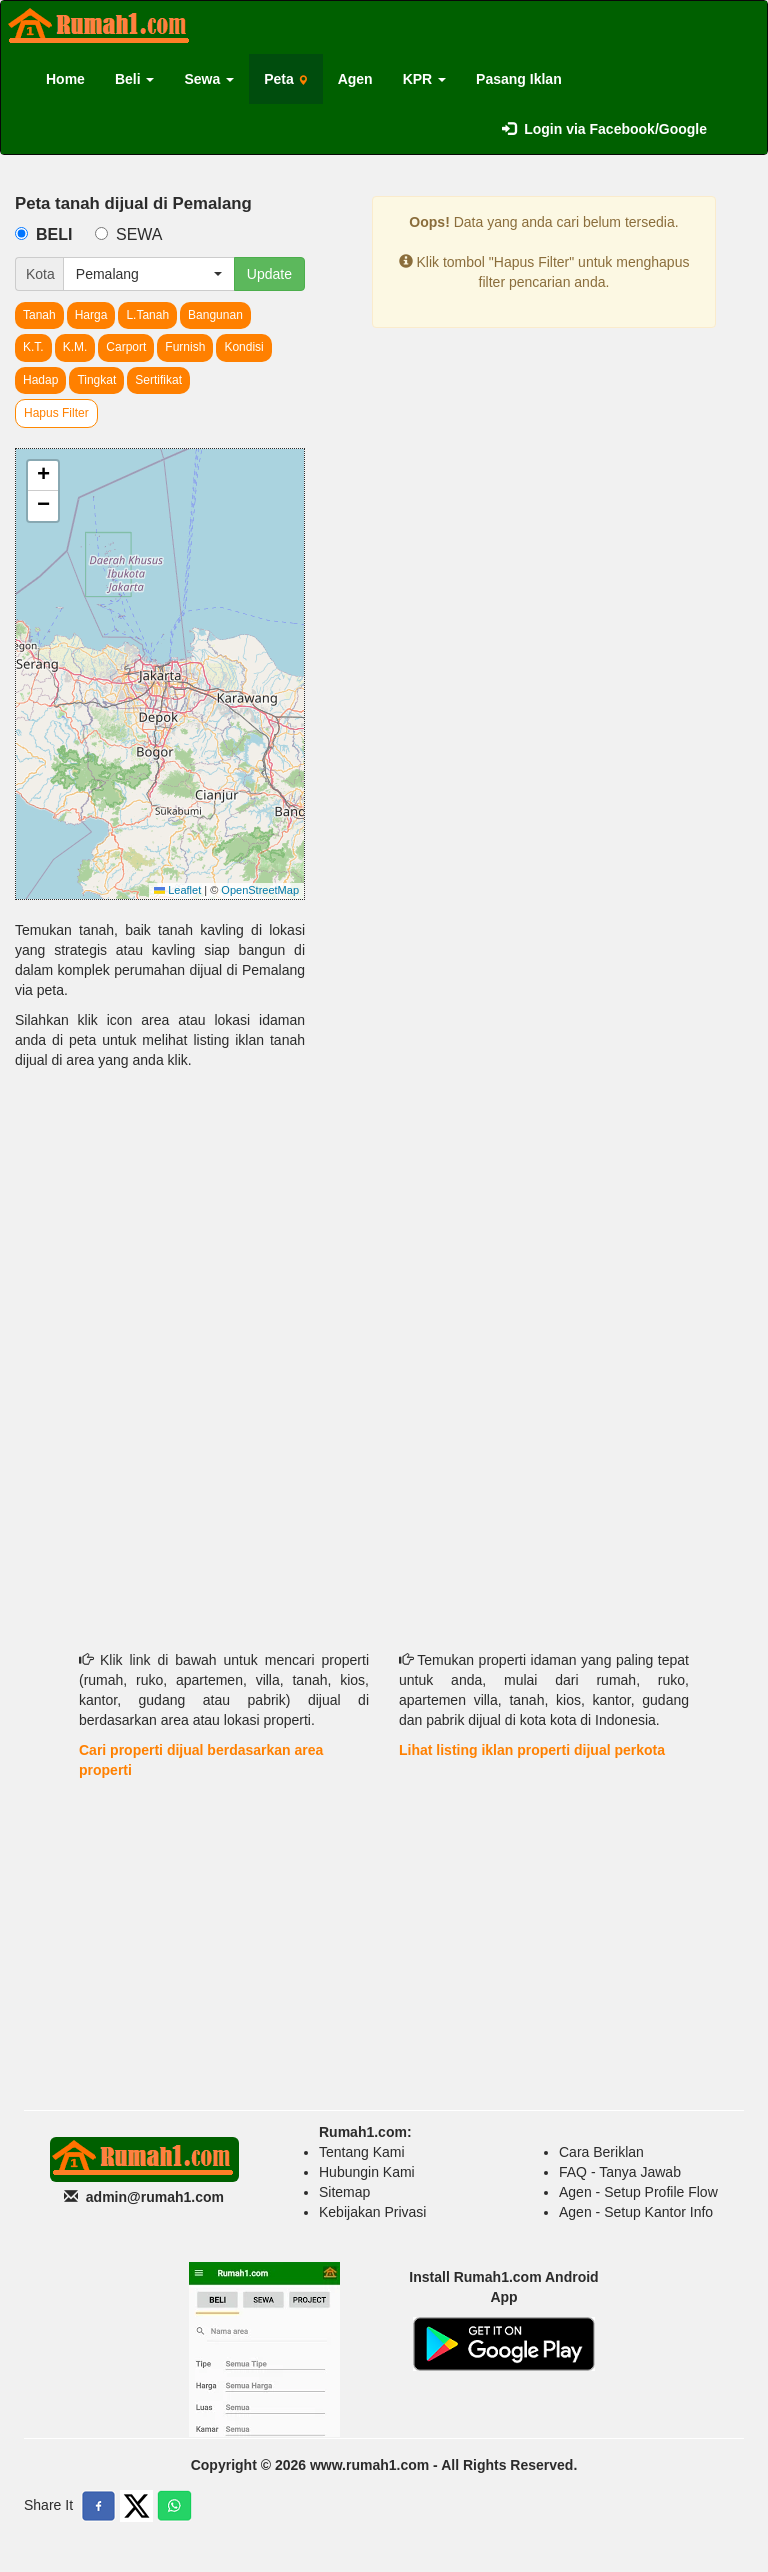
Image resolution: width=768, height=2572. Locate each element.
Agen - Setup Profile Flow (638, 2192)
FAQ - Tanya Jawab (620, 2172)
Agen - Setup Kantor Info (636, 2212)
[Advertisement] (160, 1225)
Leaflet (177, 890)
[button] (43, 476)
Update (269, 274)
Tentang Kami (362, 2152)
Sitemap (344, 2192)
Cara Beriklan (601, 2152)
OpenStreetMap (260, 890)
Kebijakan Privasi (372, 2212)
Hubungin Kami (367, 2172)
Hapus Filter (56, 413)
